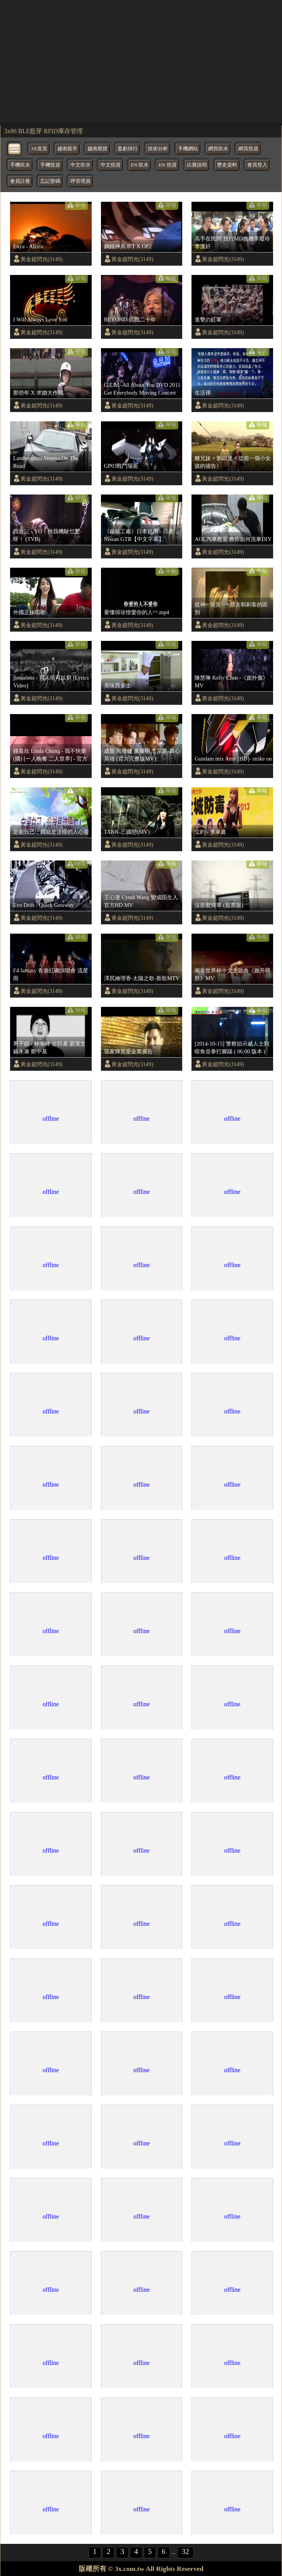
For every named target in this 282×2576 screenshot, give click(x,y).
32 (185, 2551)
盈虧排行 (128, 148)
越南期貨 (97, 148)
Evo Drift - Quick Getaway (43, 905)
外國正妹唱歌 (29, 612)
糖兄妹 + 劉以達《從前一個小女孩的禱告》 (233, 462)
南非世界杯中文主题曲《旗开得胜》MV (232, 974)
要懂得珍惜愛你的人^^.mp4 (136, 612)
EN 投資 (167, 165)
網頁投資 (248, 148)
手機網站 (188, 148)
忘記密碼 (50, 181)
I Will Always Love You (40, 319)
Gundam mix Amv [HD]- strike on (233, 759)
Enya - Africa (28, 246)
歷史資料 (227, 165)
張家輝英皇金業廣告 (128, 1051)
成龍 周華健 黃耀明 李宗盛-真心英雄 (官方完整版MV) (142, 755)
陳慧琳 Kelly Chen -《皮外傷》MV (231, 682)
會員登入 (257, 165)
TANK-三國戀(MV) (127, 832)
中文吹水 (80, 165)
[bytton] (14, 148)
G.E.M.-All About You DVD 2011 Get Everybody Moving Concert (142, 389)
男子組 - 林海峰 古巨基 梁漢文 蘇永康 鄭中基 (49, 1047)
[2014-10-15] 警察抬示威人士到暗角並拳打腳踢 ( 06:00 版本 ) (232, 1047)
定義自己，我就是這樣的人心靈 (51, 832)
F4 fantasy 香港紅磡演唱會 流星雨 (50, 974)
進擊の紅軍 (208, 319)
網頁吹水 (218, 148)
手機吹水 (20, 165)
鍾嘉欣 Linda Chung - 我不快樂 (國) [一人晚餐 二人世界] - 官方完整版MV (50, 755)
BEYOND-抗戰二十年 (130, 319)
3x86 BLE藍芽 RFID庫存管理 (43, 131)
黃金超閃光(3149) (41, 259)
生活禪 (203, 393)
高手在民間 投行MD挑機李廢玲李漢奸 (232, 242)
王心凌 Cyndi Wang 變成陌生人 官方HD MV (141, 901)
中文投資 (111, 165)
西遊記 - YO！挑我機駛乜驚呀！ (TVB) (46, 535)
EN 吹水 (140, 165)
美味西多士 (117, 685)
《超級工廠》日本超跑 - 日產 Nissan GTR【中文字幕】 (139, 535)
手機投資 (50, 165)
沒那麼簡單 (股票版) (219, 905)
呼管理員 (80, 181)
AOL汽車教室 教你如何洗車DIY (233, 539)
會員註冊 (20, 181)
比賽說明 (197, 165)
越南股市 (67, 148)
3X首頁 (39, 148)
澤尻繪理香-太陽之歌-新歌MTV (142, 978)
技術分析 (158, 148)
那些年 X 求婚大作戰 (38, 393)
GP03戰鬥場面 (121, 466)
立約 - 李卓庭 (210, 832)
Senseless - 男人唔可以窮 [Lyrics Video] (51, 682)
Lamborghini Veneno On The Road (45, 462)
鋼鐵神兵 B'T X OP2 (128, 246)
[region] (141, 62)
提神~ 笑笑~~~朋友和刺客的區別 (231, 608)
